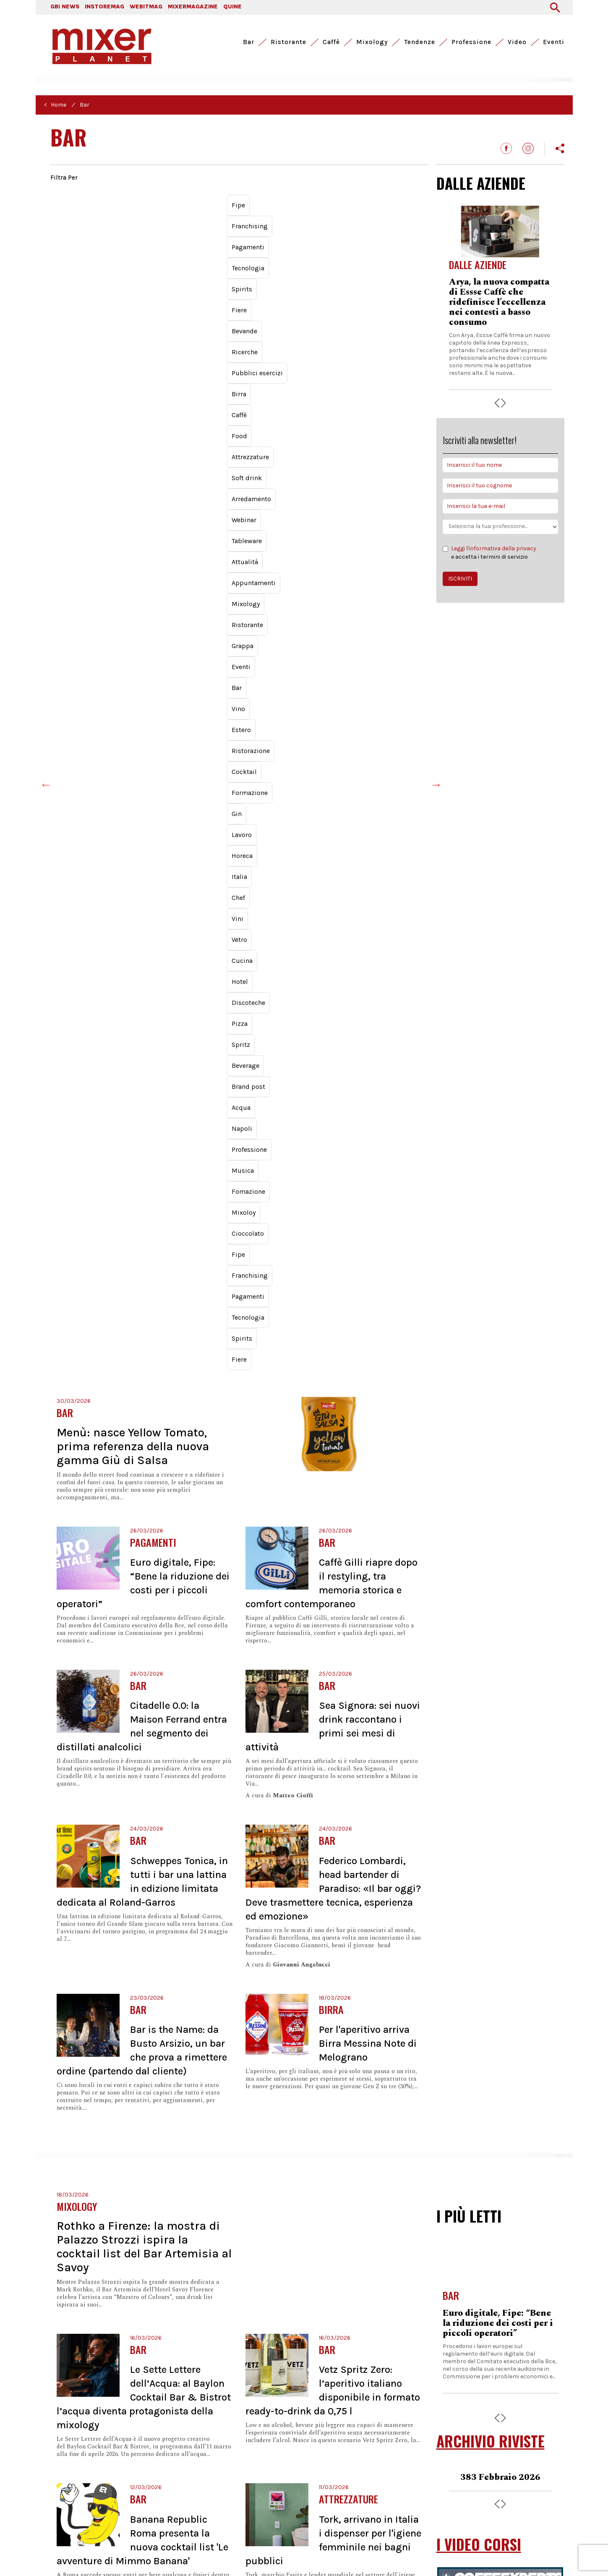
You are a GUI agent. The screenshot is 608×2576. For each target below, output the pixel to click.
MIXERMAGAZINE (193, 6)
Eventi (553, 42)
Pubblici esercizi (264, 203)
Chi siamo (462, 2478)
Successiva (267, 2299)
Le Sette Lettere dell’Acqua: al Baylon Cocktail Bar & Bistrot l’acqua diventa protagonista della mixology (144, 1311)
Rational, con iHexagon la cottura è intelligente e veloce (497, 1679)
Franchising (100, 282)
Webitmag (134, 2470)
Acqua (151, 266)
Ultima (296, 2299)
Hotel (270, 250)
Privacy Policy (71, 2554)
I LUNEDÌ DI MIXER (490, 1803)
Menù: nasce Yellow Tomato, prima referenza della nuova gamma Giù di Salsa (133, 361)
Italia (130, 250)
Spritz (375, 250)
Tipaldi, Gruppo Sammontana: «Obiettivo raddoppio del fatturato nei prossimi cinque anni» (330, 1914)
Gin (389, 234)
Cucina (239, 250)
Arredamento (168, 218)
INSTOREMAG (104, 6)
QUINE (232, 6)
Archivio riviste (470, 2497)
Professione (471, 42)
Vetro (208, 250)
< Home (55, 104)
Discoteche (308, 250)
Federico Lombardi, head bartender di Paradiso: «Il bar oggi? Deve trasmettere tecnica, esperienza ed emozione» (333, 803)
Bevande (175, 203)
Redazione (463, 2488)
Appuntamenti (342, 218)
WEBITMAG (146, 6)
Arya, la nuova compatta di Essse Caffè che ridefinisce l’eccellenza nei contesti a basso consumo (499, 302)
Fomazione (306, 266)
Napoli (184, 266)
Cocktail (309, 234)
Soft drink (121, 218)
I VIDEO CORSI (478, 1459)
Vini (182, 250)
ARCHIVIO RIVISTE (490, 1355)
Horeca (99, 250)
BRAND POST (475, 1563)
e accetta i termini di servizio (489, 552)
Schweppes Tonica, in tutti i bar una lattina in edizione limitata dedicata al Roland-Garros (499, 2299)
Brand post (113, 266)
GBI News (63, 2470)
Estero (224, 234)
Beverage (70, 266)
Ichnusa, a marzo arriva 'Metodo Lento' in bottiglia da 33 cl (177, 1757)
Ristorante (288, 42)
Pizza (345, 250)
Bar (248, 42)
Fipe (62, 282)
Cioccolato (388, 266)
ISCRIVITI (460, 578)
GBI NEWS (64, 6)
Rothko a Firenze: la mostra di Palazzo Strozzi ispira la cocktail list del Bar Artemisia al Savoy (144, 1161)
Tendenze (419, 42)
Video (517, 42)
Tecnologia (72, 203)
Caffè (331, 42)
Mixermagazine (175, 2470)
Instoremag (98, 2470)
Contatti (459, 2459)
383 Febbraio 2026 (500, 1392)
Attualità (294, 218)
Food (365, 203)
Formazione (353, 234)
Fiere (141, 203)
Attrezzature (74, 218)
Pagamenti (146, 282)
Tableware (253, 218)
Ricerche (213, 203)
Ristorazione (265, 234)
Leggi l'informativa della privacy (493, 548)
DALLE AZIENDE (480, 183)
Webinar (213, 218)
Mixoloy (348, 266)
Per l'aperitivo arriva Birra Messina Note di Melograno (368, 958)
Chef (157, 250)
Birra (310, 203)
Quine (209, 2470)
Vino (195, 234)
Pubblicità (463, 2468)
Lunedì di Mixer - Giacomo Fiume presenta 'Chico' (486, 1905)
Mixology (372, 42)
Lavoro (66, 250)
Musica (266, 266)
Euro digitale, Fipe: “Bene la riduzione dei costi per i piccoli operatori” (498, 1238)
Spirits (111, 203)
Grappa (111, 234)
